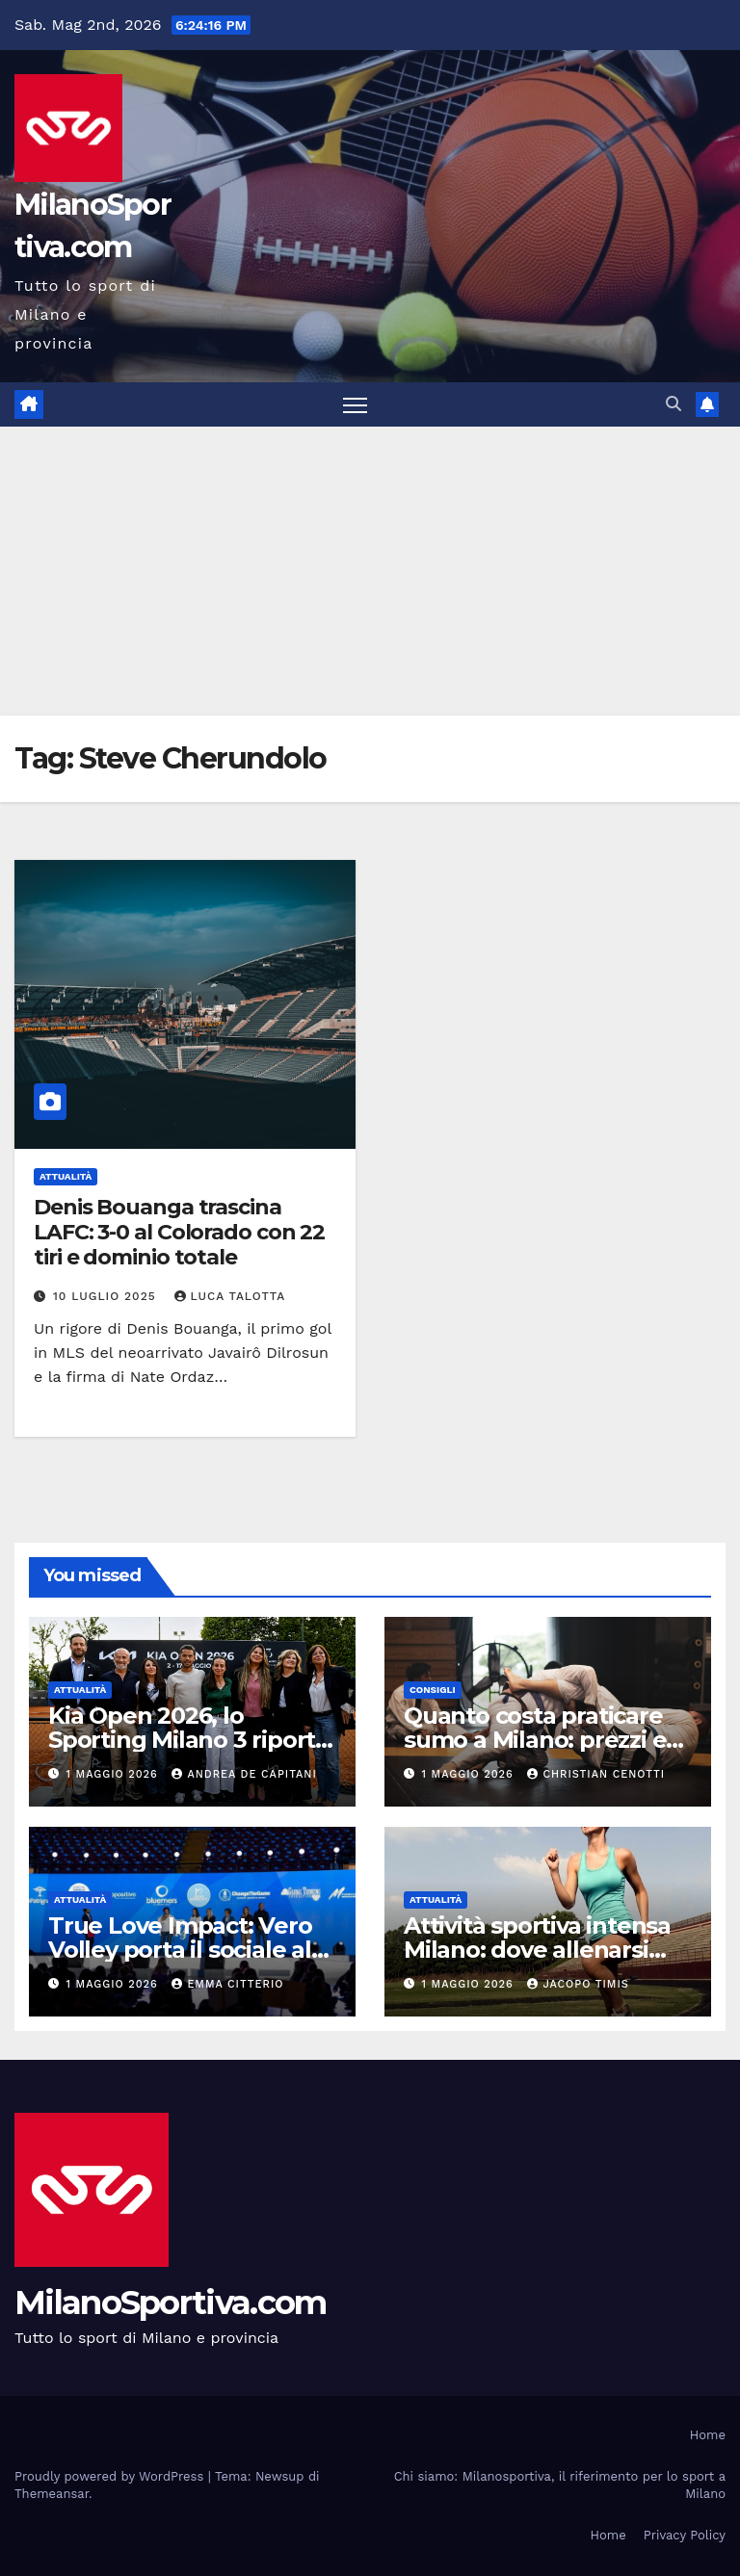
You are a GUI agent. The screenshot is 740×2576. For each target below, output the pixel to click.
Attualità (66, 1176)
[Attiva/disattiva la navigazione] (355, 405)
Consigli (433, 1689)
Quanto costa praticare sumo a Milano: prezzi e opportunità (535, 1740)
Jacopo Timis (577, 1984)
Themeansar (51, 2493)
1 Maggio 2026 (114, 1774)
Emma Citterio (227, 1984)
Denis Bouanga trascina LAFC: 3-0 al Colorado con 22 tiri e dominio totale (179, 1232)
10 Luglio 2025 (107, 1296)
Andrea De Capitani (244, 1774)
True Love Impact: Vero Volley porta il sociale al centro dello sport (180, 1950)
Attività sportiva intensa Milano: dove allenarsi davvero (537, 1950)
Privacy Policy (685, 2535)
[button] (673, 404)
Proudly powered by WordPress (111, 2476)
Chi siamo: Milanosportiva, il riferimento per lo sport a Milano (560, 2485)
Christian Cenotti (596, 1774)
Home (708, 2435)
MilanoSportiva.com (170, 2302)
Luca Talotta (230, 1296)
